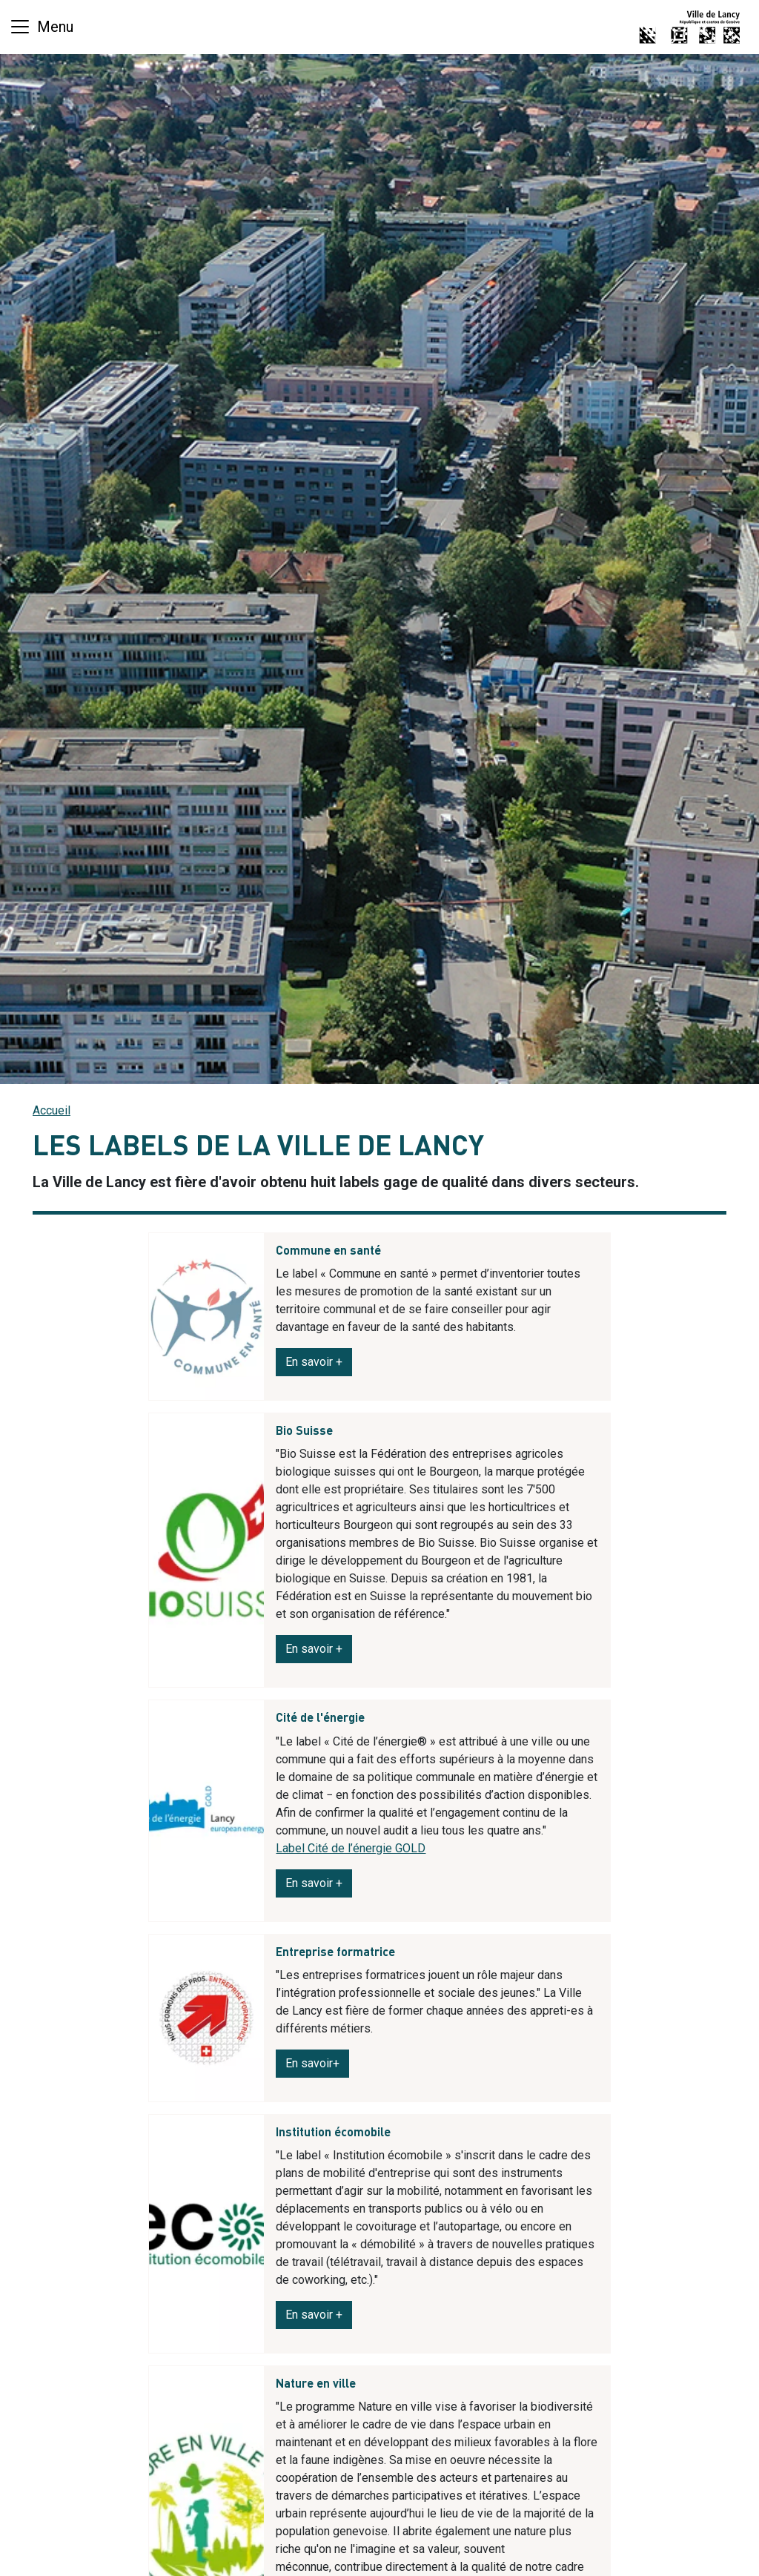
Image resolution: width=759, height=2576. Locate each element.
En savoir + (313, 1649)
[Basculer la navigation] (41, 27)
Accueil (51, 1110)
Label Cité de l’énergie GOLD (350, 1848)
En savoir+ (312, 2063)
